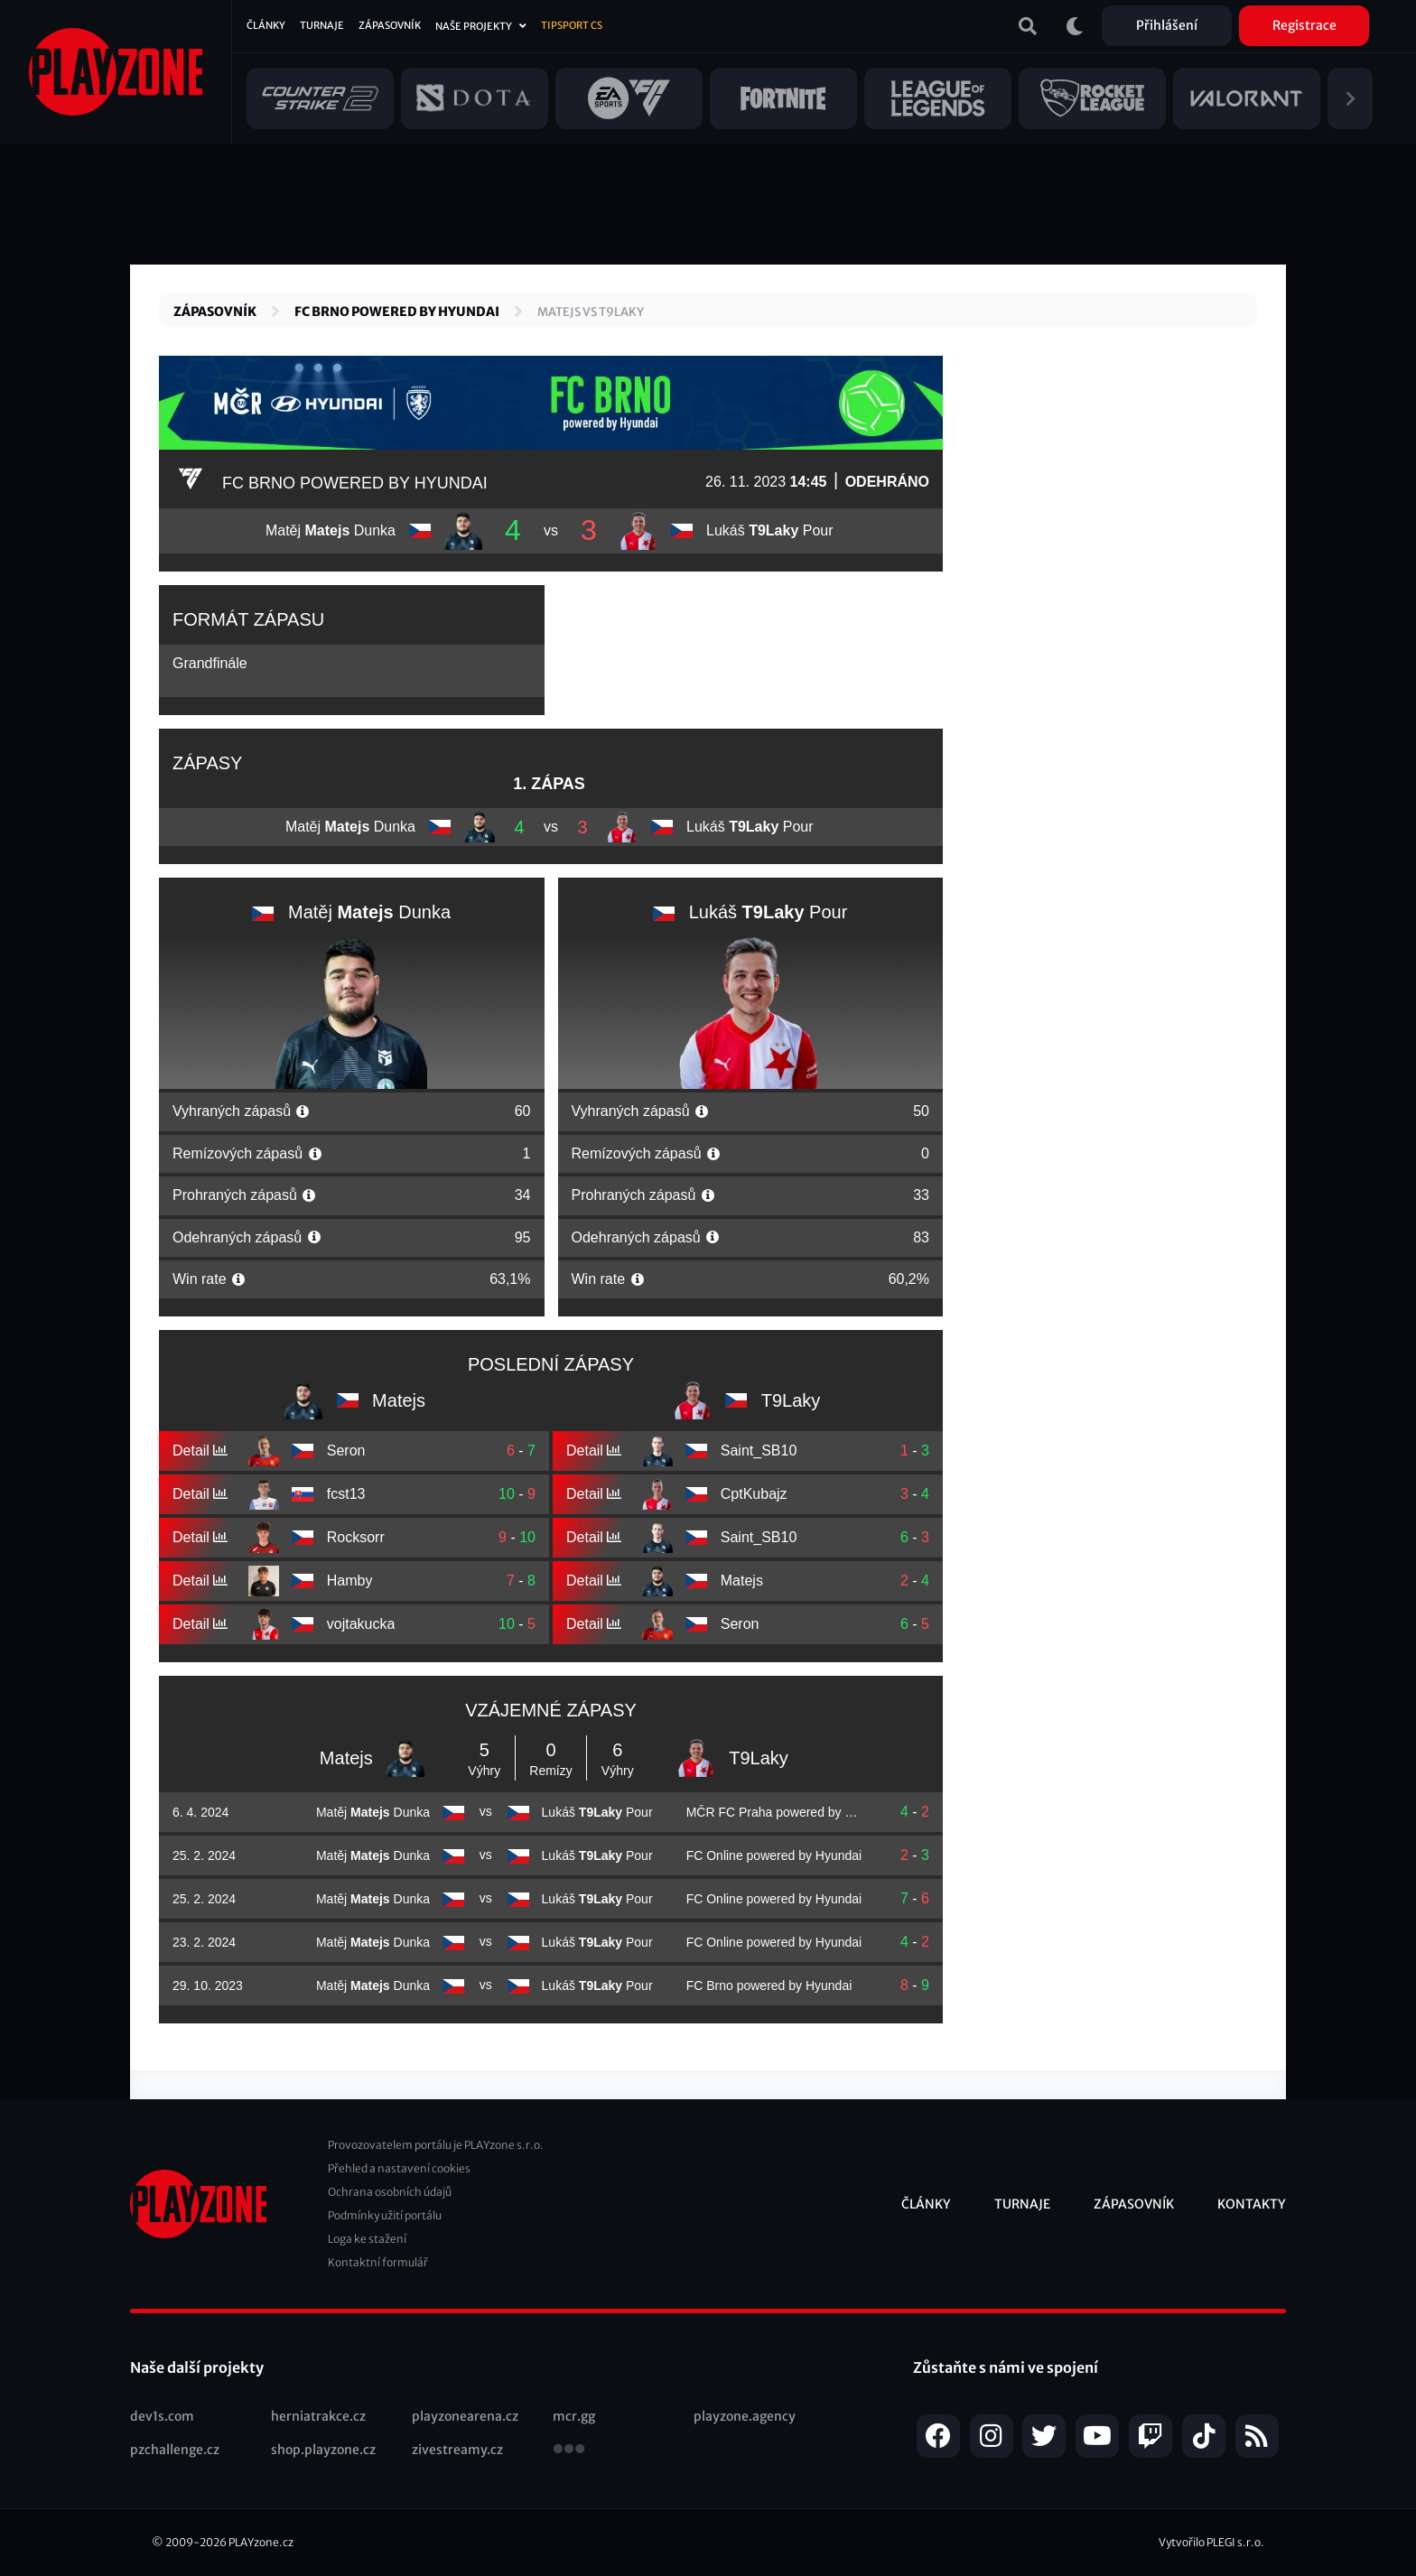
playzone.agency (745, 2416)
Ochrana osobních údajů (390, 2192)
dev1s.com (162, 2416)
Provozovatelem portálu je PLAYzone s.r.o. (436, 2145)
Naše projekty (473, 26)
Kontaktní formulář (378, 2262)
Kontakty (1251, 2204)
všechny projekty (569, 2450)
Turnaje (322, 25)
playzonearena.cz (465, 2416)
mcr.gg (574, 2416)
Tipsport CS (571, 25)
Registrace (1304, 25)
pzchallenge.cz (174, 2449)
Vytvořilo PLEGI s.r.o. (1211, 2542)
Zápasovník (390, 25)
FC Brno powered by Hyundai (396, 311)
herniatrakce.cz (318, 2416)
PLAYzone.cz (260, 2542)
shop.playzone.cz (323, 2449)
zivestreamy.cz (457, 2449)
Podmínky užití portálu (385, 2215)
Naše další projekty (197, 2367)
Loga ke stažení (367, 2239)
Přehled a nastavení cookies (399, 2168)
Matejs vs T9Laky (590, 312)
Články (266, 25)
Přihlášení (1166, 25)
